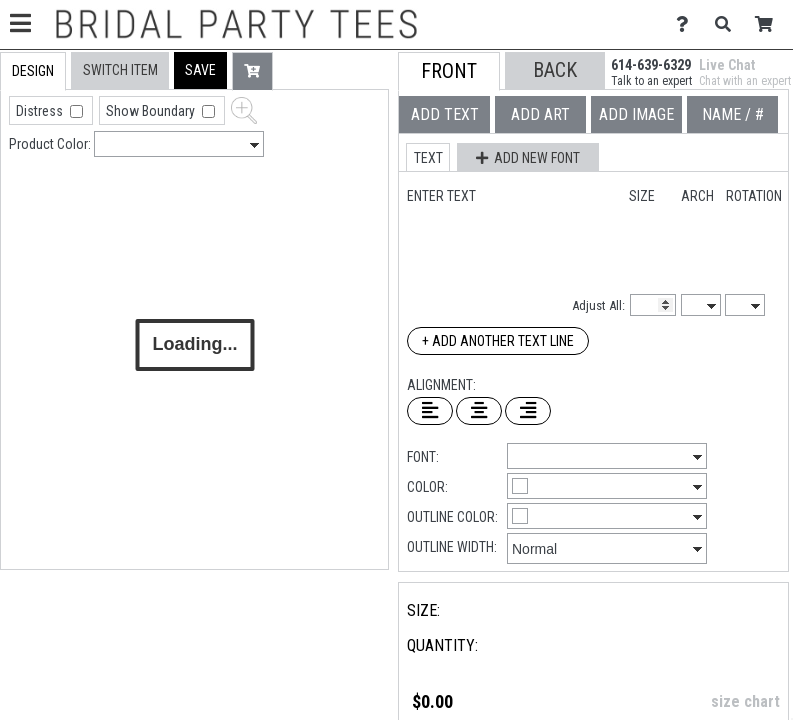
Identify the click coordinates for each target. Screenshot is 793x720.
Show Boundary (152, 111)
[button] (200, 70)
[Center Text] (479, 411)
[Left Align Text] (430, 411)
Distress (41, 111)
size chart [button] (745, 701)
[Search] (728, 24)
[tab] (33, 71)
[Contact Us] (687, 24)
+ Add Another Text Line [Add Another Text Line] (498, 341)
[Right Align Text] (528, 411)
